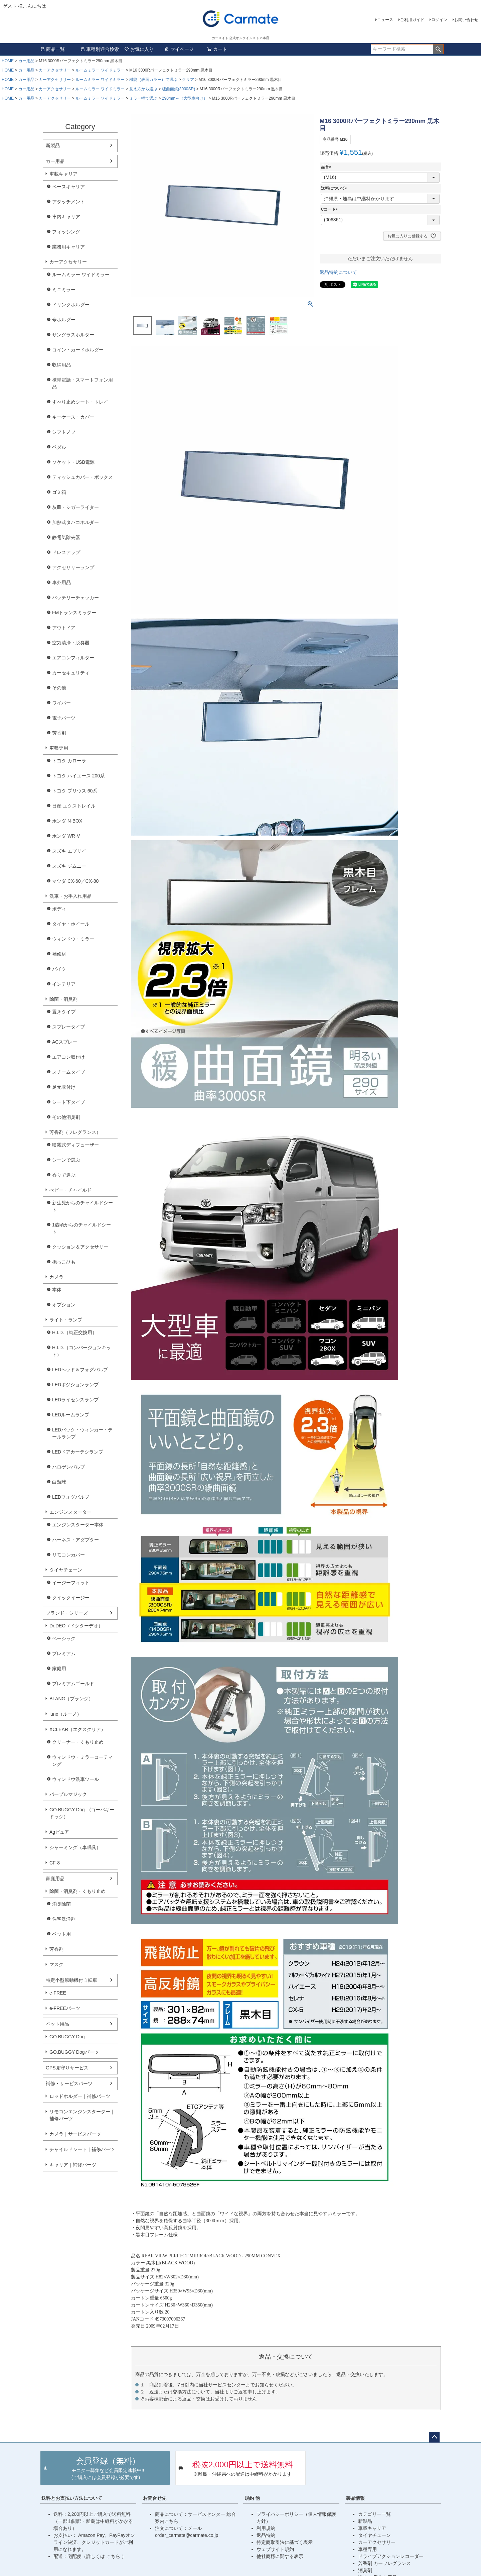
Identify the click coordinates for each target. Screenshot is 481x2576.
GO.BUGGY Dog (67, 2036)
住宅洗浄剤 (63, 1919)
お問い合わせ (466, 19)
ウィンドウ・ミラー (73, 939)
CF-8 (54, 1862)
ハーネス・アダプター (75, 1539)
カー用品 (26, 61)
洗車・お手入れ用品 (70, 896)
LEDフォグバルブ (70, 1497)
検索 (438, 49)
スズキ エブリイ (69, 851)
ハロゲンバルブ (68, 1467)
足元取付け (63, 1087)
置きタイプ (63, 1011)
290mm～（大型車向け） (184, 98)
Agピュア (59, 1832)
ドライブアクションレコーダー (391, 2556)
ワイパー (61, 703)
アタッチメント (68, 201)
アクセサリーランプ (73, 567)
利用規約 (266, 2528)
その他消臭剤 (66, 1117)
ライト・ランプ (65, 1319)
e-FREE (57, 1993)
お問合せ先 (154, 2498)
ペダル (59, 447)
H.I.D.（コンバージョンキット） (81, 1351)
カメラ (56, 1277)
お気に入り (139, 49)
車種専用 (58, 748)
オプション (63, 1304)
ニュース (385, 19)
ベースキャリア (68, 186)
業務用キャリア (68, 246)
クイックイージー (71, 1597)
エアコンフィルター (73, 657)
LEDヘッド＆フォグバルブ (80, 1369)
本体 (56, 1289)
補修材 (59, 954)
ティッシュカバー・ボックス (82, 477)
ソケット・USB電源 (73, 462)
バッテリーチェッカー (75, 597)
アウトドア (63, 627)
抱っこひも (63, 1262)
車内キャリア (66, 216)
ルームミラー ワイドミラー (100, 70)
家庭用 (59, 1668)
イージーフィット (71, 1582)
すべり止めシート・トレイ (80, 402)
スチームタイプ (68, 1072)
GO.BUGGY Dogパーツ (74, 2052)
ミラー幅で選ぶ (143, 98)
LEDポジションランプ (75, 1384)
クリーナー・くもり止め (78, 1742)
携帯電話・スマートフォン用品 (82, 383)
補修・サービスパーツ (69, 2083)
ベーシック (63, 1638)
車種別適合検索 (99, 49)
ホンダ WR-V (66, 836)
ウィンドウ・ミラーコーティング (82, 1760)
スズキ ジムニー (69, 866)
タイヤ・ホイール (71, 924)
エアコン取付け (68, 1057)
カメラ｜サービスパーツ (75, 2134)
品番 (327, 167)
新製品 (53, 145)
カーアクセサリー (55, 70)
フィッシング (66, 231)
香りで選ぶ (63, 1175)
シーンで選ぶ (66, 1160)
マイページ (179, 49)
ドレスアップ (66, 552)
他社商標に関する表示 (280, 2556)
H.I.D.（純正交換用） (74, 1332)
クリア (188, 79)
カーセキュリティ (71, 672)
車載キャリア (63, 174)
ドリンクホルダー (71, 304)
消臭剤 (365, 2570)
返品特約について (338, 272)
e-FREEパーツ (64, 2008)
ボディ (59, 908)
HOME (8, 61)
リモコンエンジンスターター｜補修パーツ (82, 2115)
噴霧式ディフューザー (75, 1145)
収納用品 (61, 364)
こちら (114, 2556)
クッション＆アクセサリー (80, 1247)
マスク (56, 1964)
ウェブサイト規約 (275, 2549)
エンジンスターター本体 (78, 1524)
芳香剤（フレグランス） (75, 1132)
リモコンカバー (68, 1555)
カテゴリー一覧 (374, 2514)
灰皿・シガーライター (75, 507)
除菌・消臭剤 (63, 999)
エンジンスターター (70, 1512)
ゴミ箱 (59, 492)
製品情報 (355, 2498)
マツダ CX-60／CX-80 (75, 881)
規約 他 (252, 2498)
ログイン (439, 19)
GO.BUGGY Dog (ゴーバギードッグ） (81, 1813)
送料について (335, 188)
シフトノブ (63, 432)
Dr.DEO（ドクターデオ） (76, 1625)
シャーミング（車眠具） (75, 1847)
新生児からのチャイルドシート (82, 1206)
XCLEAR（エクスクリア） (77, 1729)
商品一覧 (52, 49)
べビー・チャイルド (70, 1190)
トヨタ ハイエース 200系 (78, 775)
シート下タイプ (68, 1102)
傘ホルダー (63, 319)
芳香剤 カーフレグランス (384, 2563)
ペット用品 (57, 2024)
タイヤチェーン (65, 1570)
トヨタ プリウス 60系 (74, 790)
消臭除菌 (61, 1904)
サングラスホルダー (73, 334)
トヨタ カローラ (69, 760)
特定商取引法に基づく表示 (285, 2542)
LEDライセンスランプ (75, 1399)
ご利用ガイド (412, 19)
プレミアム (63, 1653)
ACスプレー (64, 1042)
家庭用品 (55, 1878)
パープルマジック (68, 1794)
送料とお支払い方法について (71, 2498)
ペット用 (61, 1934)
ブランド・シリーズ (67, 1613)
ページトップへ (434, 2437)
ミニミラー (63, 289)
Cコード (330, 209)
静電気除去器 (66, 537)
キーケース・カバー (73, 417)
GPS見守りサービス (67, 2067)
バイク (59, 969)
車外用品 (61, 582)
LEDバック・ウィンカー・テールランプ (82, 1433)
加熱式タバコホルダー (75, 522)
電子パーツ (63, 718)
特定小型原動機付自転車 (71, 1980)
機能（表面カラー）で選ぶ (153, 79)
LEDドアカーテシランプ (77, 1452)
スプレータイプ (68, 1027)
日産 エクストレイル (74, 806)
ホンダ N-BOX (67, 821)
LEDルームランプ (70, 1414)
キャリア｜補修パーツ (72, 2164)
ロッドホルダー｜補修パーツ (79, 2096)
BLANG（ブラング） (71, 1698)
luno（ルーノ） (65, 1714)
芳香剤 (59, 733)
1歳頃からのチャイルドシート (81, 1228)
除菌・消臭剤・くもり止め (77, 1891)
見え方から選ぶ (143, 89)
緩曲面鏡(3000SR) (178, 89)
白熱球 (59, 1482)
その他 (59, 687)
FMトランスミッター (74, 612)
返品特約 (266, 2535)
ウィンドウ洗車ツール (75, 1779)
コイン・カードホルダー (78, 349)
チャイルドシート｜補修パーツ (82, 2149)
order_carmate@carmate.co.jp (186, 2535)
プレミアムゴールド (73, 1683)
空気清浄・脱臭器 (71, 642)
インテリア (63, 984)
